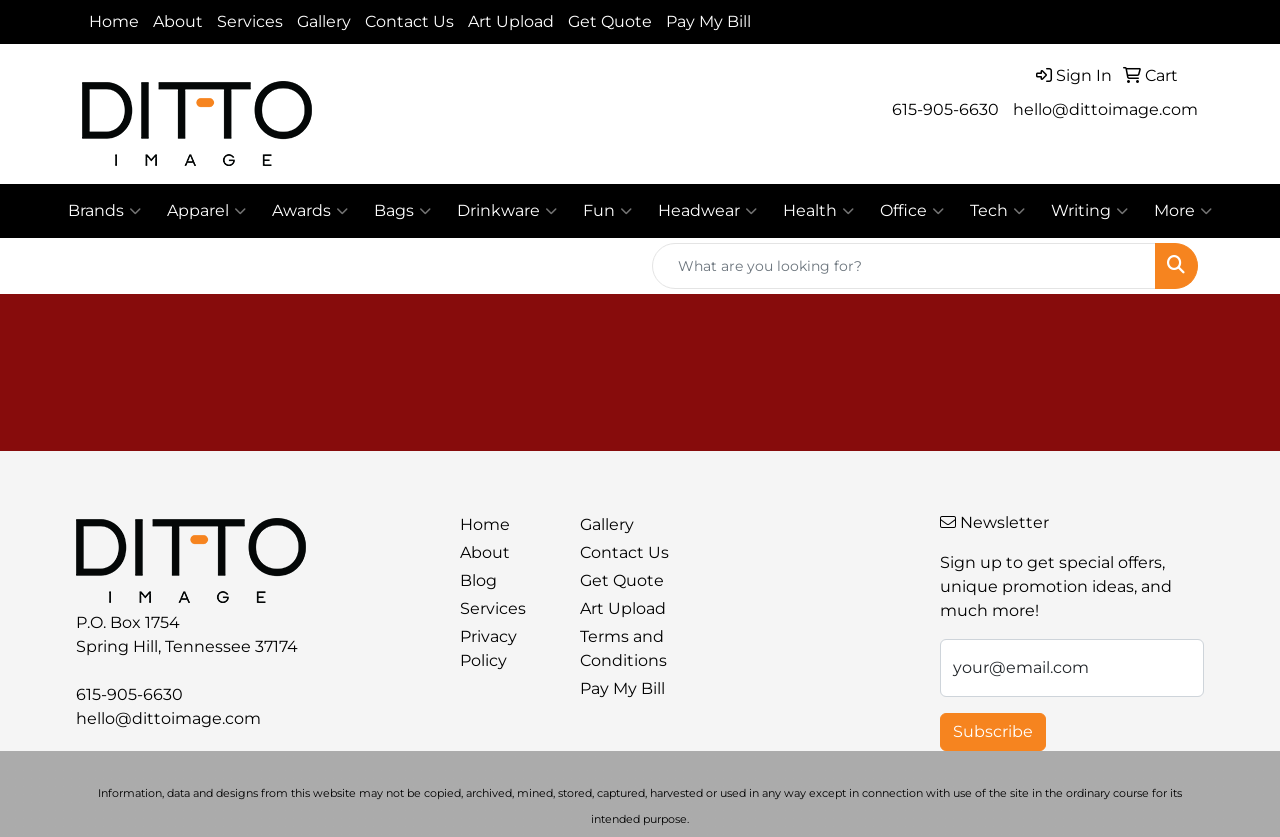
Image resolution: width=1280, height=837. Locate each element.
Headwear (707, 211)
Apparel (206, 211)
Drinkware (507, 211)
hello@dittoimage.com (1105, 109)
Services (250, 21)
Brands (104, 211)
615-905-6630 (945, 109)
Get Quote (610, 21)
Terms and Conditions (623, 648)
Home (114, 21)
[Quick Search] (904, 266)
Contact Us (409, 21)
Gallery (324, 21)
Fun (607, 211)
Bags (402, 211)
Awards (310, 211)
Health (818, 211)
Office (912, 211)
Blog (478, 580)
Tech (997, 211)
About (178, 21)
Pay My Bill (708, 21)
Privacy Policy (488, 648)
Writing (1089, 211)
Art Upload (511, 21)
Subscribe (993, 731)
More (1183, 211)
